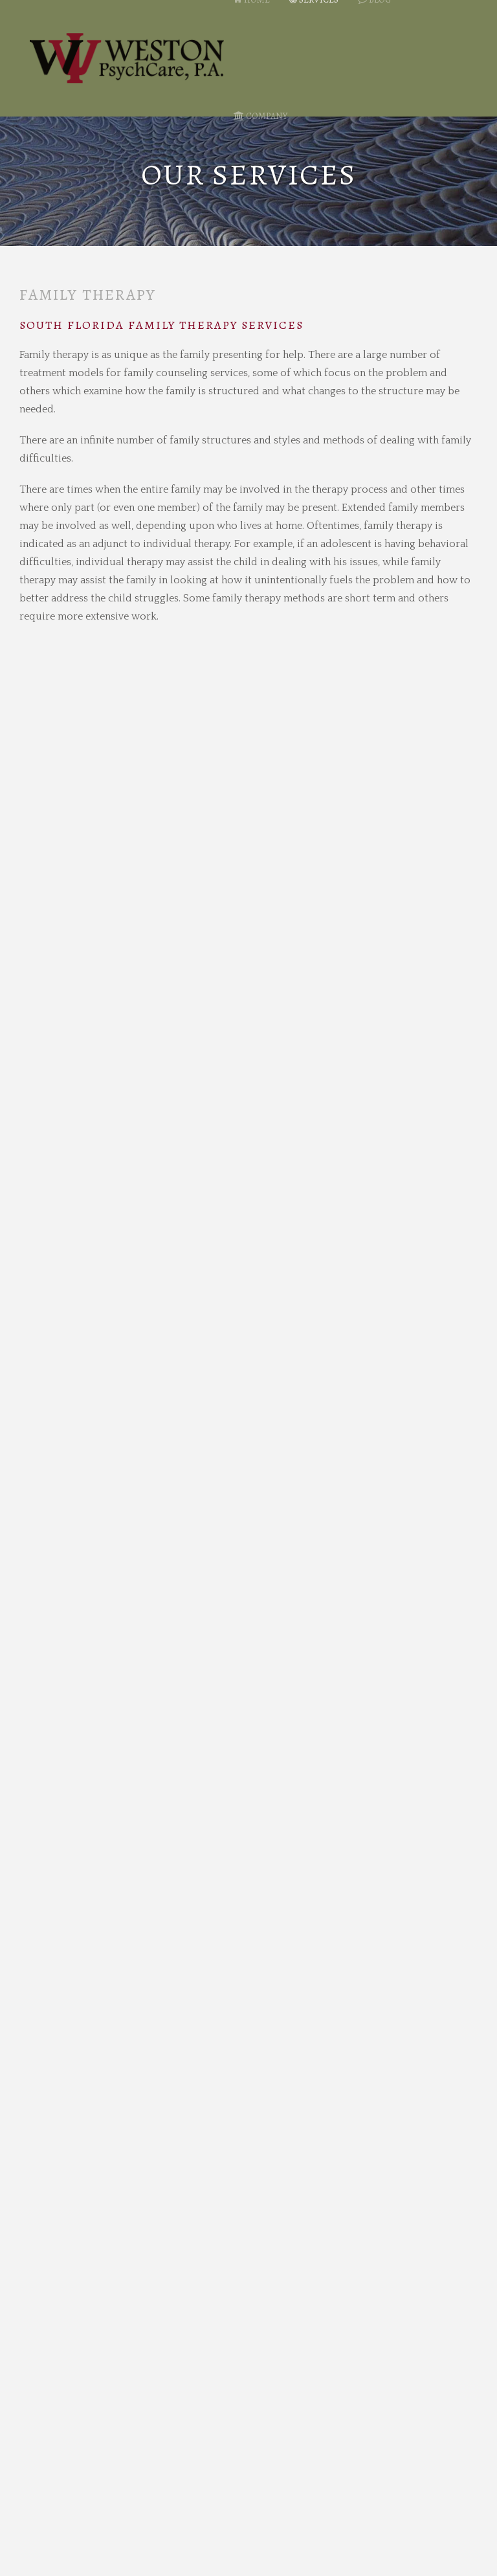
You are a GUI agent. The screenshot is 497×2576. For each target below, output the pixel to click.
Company (260, 116)
